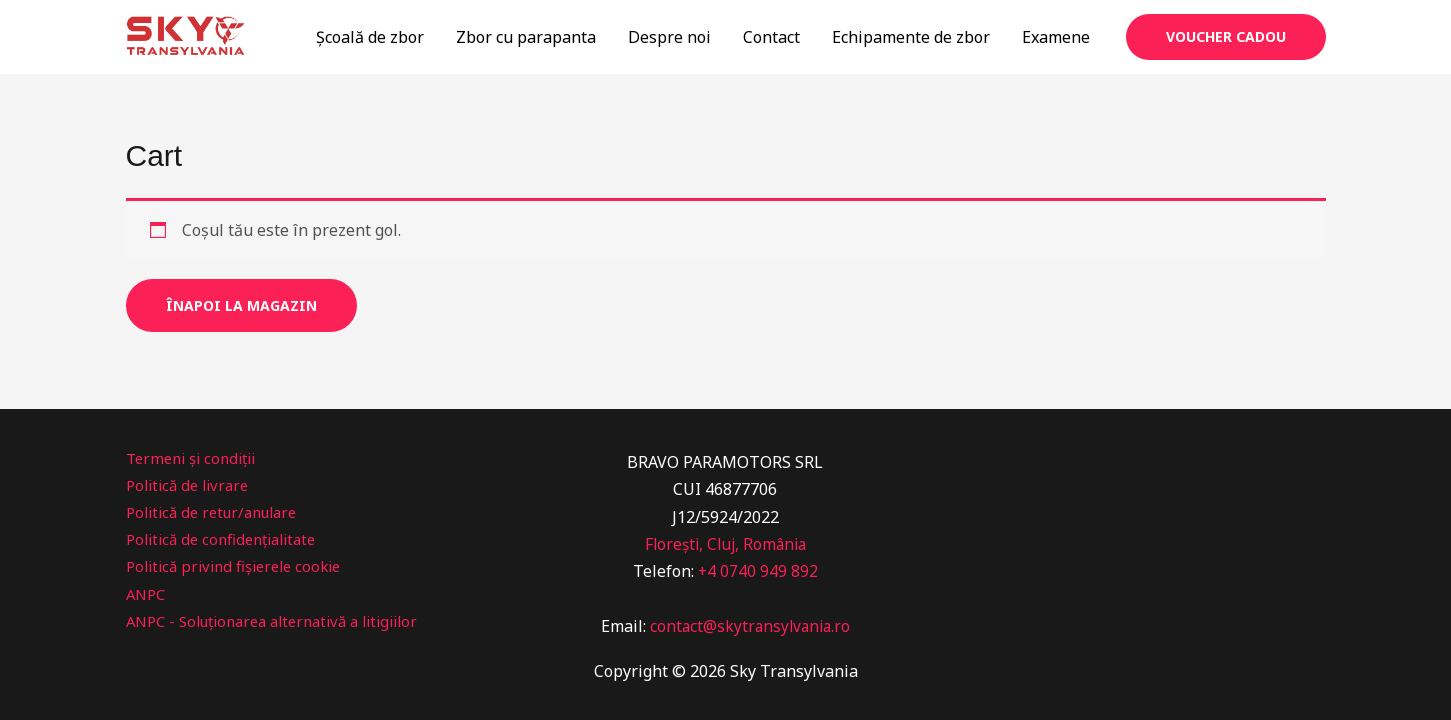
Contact (771, 37)
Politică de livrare (192, 485)
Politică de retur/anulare (219, 512)
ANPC (147, 594)
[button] (1226, 37)
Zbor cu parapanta (526, 37)
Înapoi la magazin (241, 305)
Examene (1056, 37)
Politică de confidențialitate (229, 539)
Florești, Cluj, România (725, 544)
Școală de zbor (370, 37)
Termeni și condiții (196, 458)
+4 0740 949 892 (757, 571)
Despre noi (669, 37)
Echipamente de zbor (911, 37)
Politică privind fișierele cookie (242, 566)
